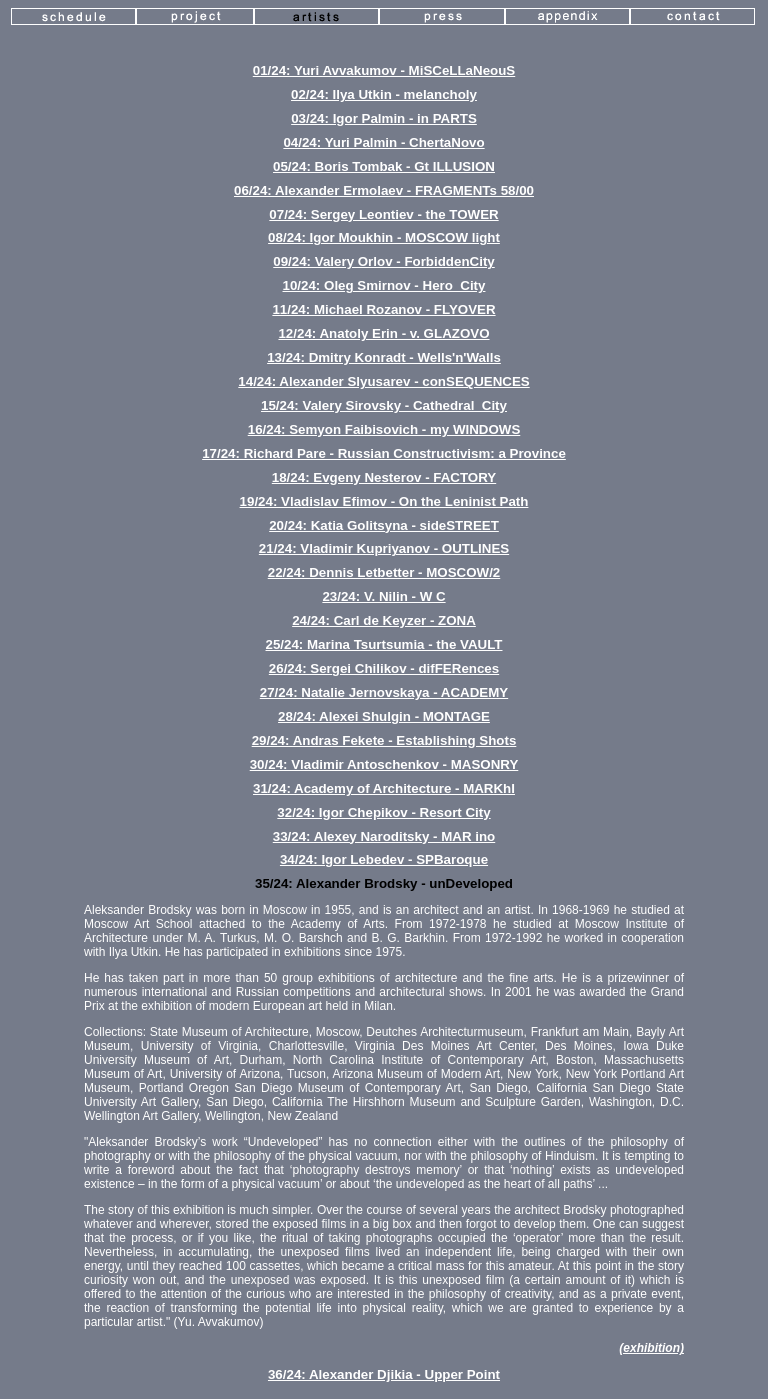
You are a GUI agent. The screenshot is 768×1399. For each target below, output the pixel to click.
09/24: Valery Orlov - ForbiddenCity (383, 261)
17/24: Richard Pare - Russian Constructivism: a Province (384, 453)
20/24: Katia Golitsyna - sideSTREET (384, 525)
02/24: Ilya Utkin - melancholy (384, 94)
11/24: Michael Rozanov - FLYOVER (383, 309)
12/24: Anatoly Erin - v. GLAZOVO (383, 333)
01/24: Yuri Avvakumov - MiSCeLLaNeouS (384, 70)
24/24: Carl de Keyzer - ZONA (384, 620)
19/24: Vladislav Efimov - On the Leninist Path (384, 501)
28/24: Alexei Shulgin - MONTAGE (384, 716)
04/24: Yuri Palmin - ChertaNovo (383, 142)
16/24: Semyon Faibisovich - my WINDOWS (384, 429)
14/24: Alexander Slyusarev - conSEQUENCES (383, 381)
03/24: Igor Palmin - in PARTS (384, 118)
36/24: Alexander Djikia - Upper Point (384, 1374)
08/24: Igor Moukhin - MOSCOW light (384, 237)
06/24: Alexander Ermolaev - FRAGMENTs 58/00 (384, 190)
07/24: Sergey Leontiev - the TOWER (383, 214)
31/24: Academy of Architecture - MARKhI (384, 788)
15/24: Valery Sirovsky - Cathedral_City (384, 405)
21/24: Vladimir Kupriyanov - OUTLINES (384, 548)
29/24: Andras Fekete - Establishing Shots (384, 740)
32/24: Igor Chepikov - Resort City (383, 812)
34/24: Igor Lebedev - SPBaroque (384, 859)
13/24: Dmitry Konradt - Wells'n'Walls (384, 357)
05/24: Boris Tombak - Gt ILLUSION (384, 166)
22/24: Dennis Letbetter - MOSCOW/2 (384, 572)
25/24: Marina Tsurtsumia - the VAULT (384, 644)
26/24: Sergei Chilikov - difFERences (384, 668)
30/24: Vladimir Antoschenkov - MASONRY (384, 764)
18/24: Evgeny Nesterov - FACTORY (384, 477)
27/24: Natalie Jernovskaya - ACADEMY (384, 692)
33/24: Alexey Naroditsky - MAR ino (384, 836)
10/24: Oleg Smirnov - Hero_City (384, 285)
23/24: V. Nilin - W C (383, 596)
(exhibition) (651, 1348)
